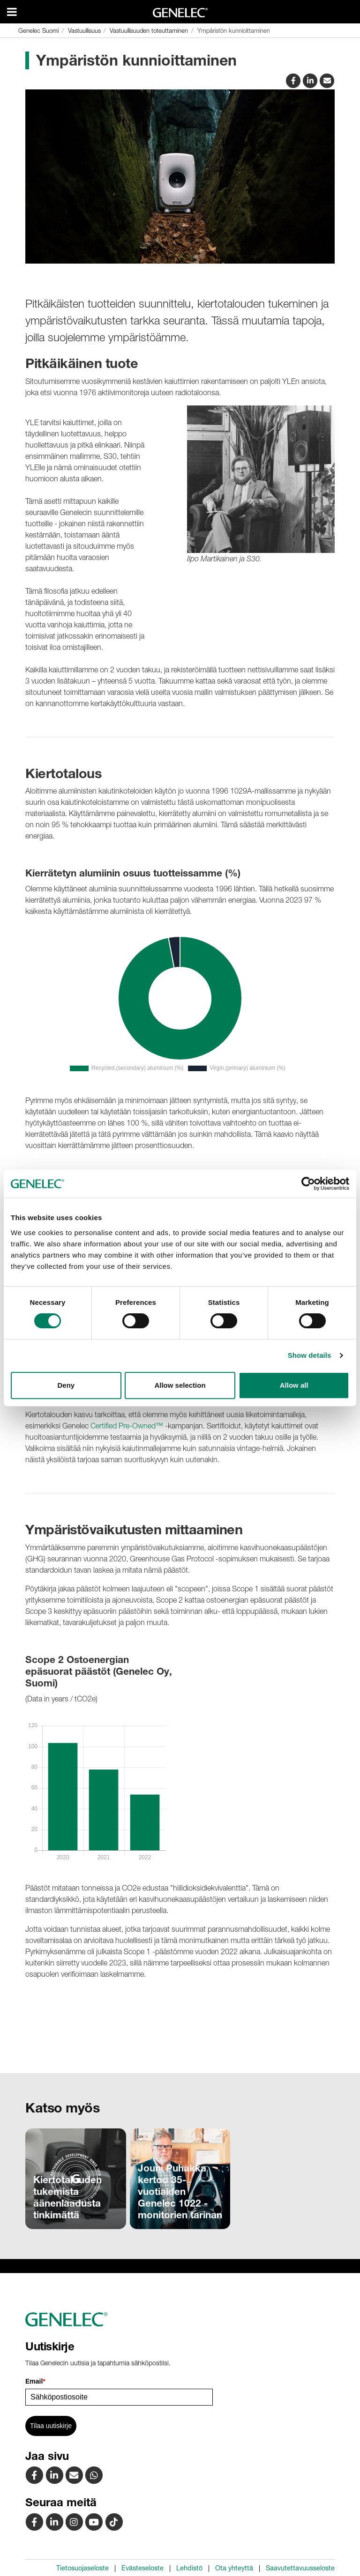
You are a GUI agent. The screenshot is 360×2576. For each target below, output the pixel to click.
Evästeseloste (142, 2568)
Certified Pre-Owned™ (126, 1425)
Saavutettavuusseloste (300, 2568)
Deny (66, 1385)
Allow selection (179, 1385)
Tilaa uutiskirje (51, 2425)
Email (35, 2381)
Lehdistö (189, 2568)
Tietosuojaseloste (82, 2568)
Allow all (294, 1385)
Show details (309, 1355)
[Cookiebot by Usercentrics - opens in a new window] (308, 1184)
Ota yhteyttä (234, 2568)
